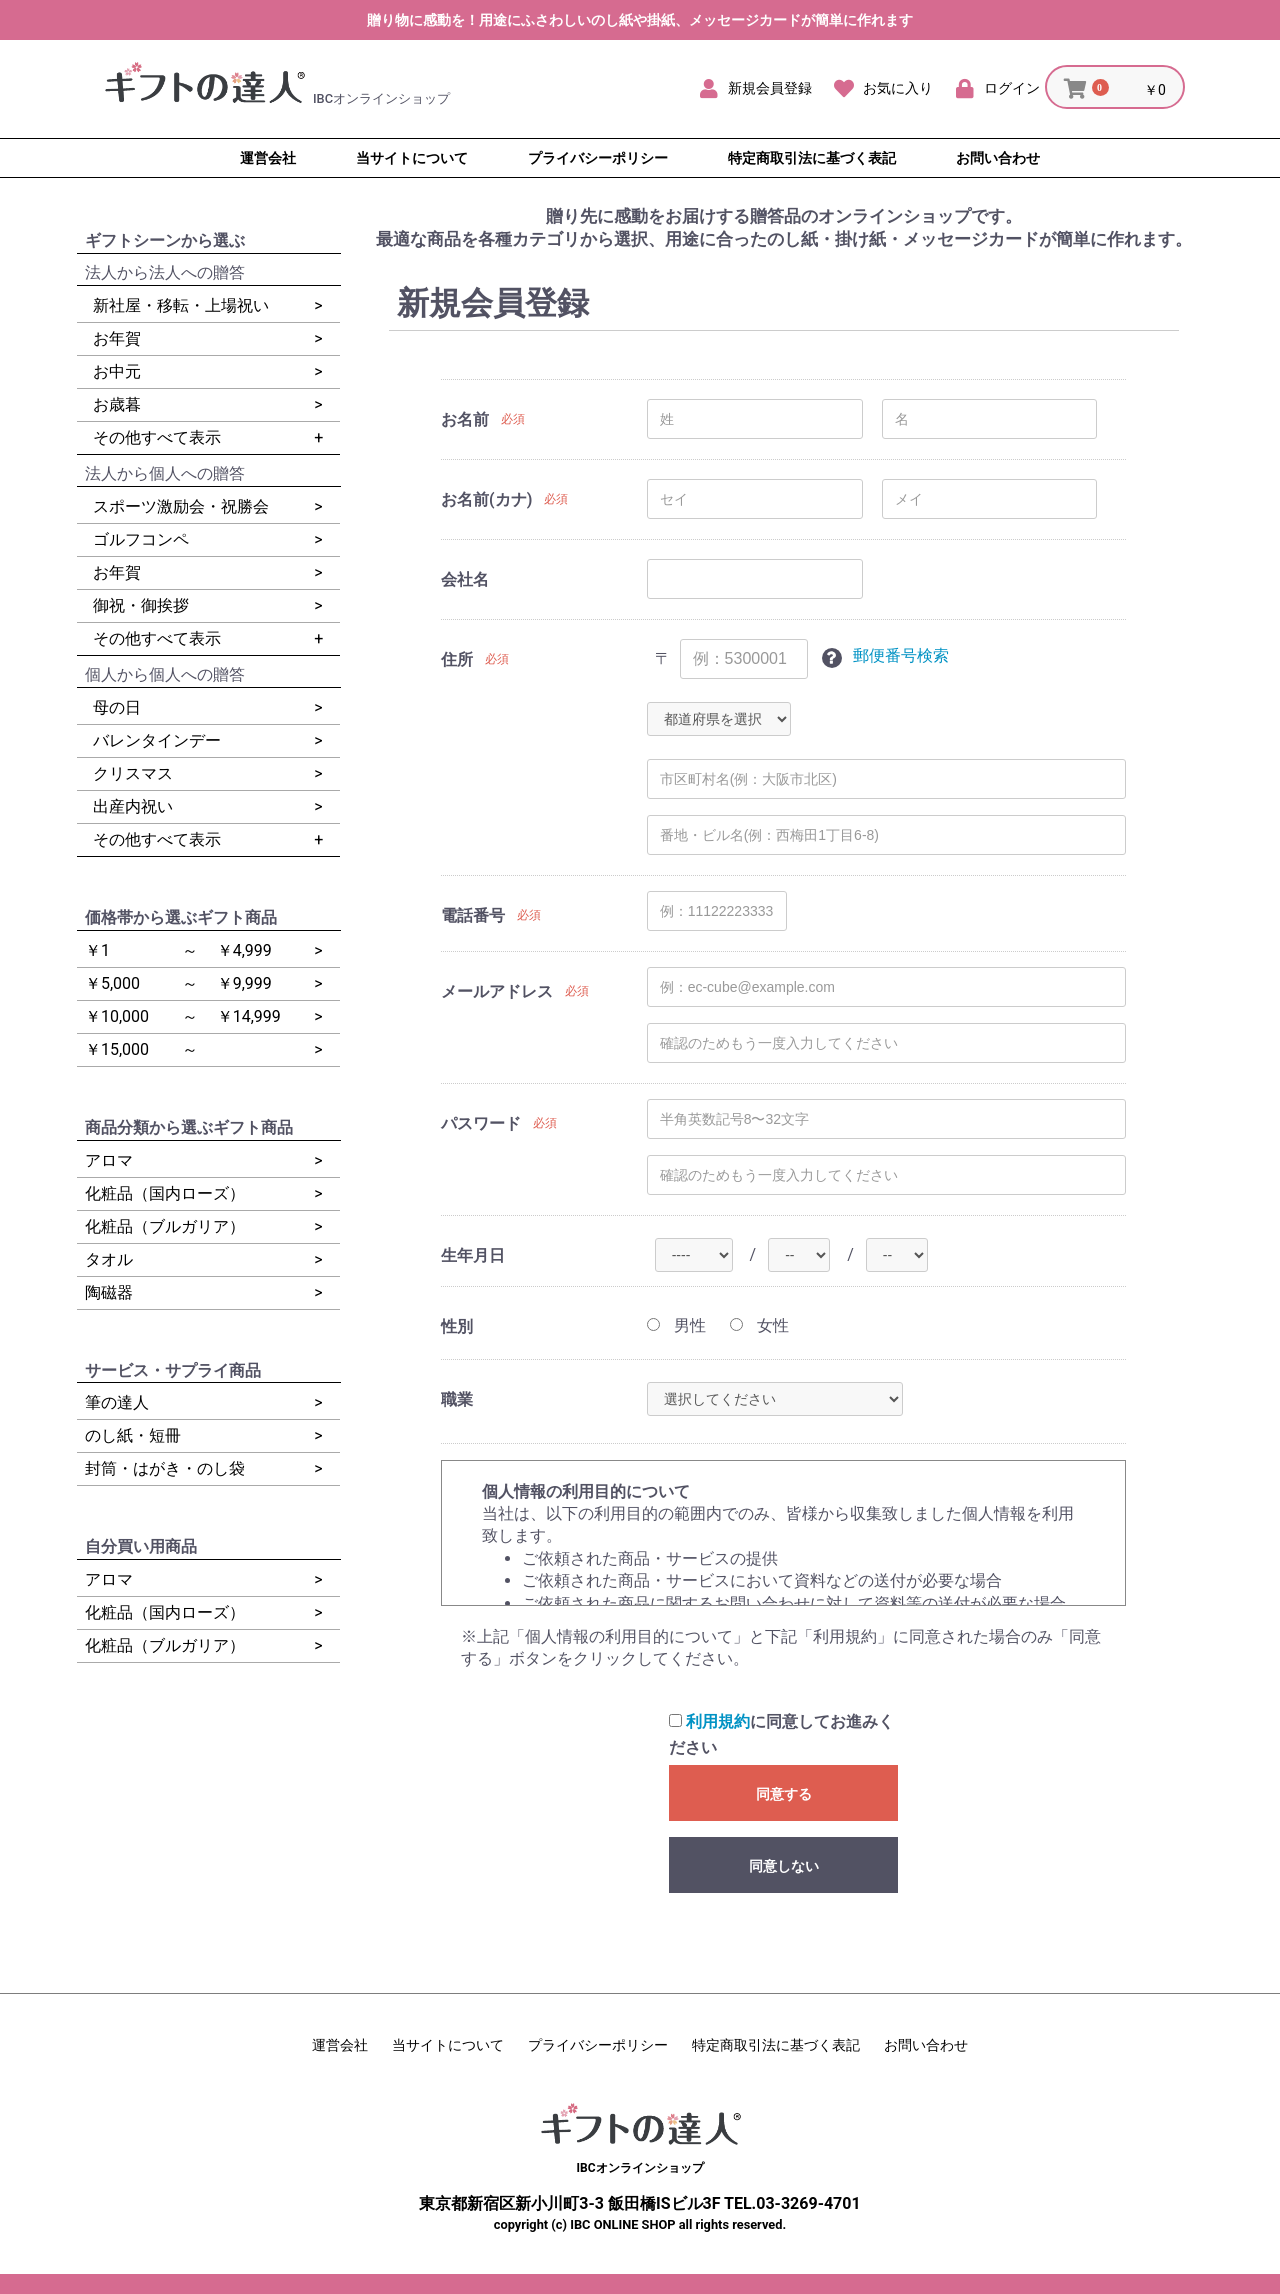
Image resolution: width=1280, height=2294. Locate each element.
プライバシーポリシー (598, 2045)
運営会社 (340, 2045)
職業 (457, 1399)
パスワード (481, 1123)
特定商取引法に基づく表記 (776, 2045)
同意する (784, 1794)
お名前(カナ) (486, 499)
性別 (457, 1326)
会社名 (465, 579)
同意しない (784, 1866)
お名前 (465, 419)
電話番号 (473, 915)
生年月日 (473, 1255)
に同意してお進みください (781, 1734)
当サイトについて (448, 2045)
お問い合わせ (926, 2045)
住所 (457, 659)
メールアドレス (497, 991)
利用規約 (718, 1721)
